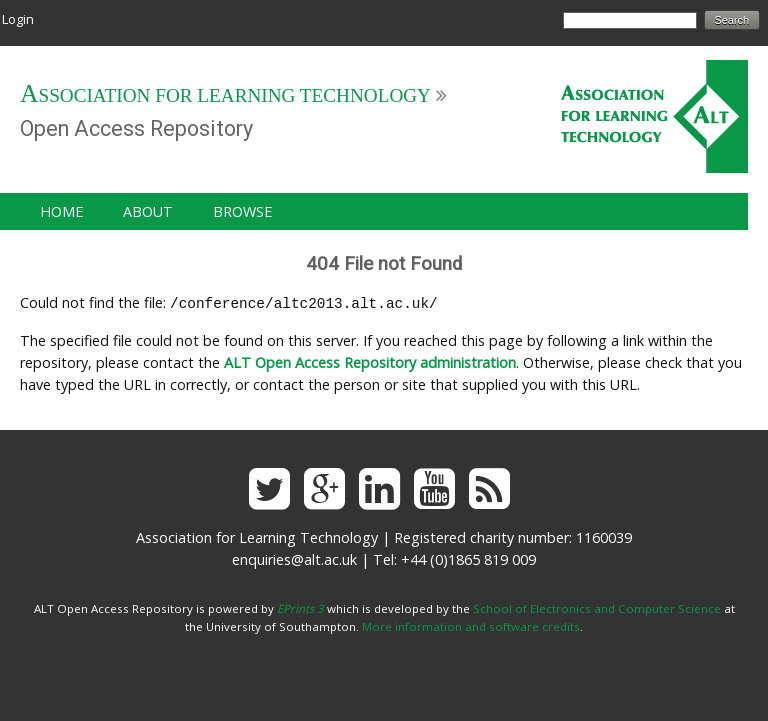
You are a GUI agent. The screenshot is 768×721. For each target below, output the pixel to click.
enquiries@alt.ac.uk (294, 557)
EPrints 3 (300, 606)
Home (61, 211)
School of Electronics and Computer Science (597, 606)
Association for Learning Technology (225, 95)
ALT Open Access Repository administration (370, 360)
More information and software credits (471, 624)
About (148, 211)
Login (18, 19)
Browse (242, 211)
